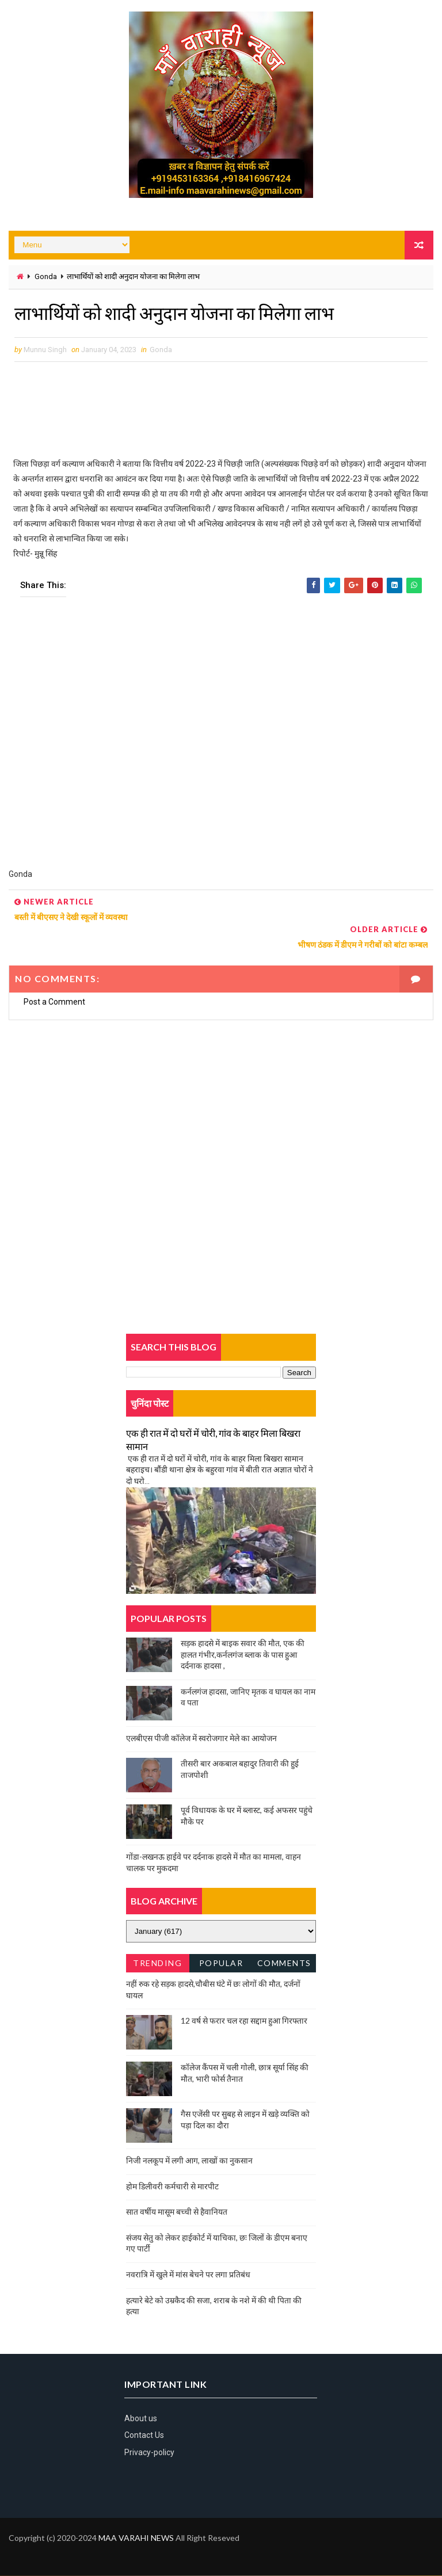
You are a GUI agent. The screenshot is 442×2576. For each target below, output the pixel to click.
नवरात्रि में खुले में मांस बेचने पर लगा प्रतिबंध (188, 2274)
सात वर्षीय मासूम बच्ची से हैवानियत (176, 2212)
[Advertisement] (221, 741)
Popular (221, 1963)
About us (140, 2418)
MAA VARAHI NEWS (136, 2538)
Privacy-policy (149, 2452)
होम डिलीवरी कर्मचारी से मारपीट (172, 2186)
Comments (284, 1963)
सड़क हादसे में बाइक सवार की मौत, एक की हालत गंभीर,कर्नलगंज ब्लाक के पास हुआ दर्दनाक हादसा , (242, 1654)
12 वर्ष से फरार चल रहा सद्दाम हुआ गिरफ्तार (244, 2021)
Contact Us (144, 2435)
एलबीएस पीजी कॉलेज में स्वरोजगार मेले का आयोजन (201, 1738)
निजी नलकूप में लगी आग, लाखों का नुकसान (189, 2161)
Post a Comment (54, 1001)
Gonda (46, 276)
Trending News (157, 1965)
